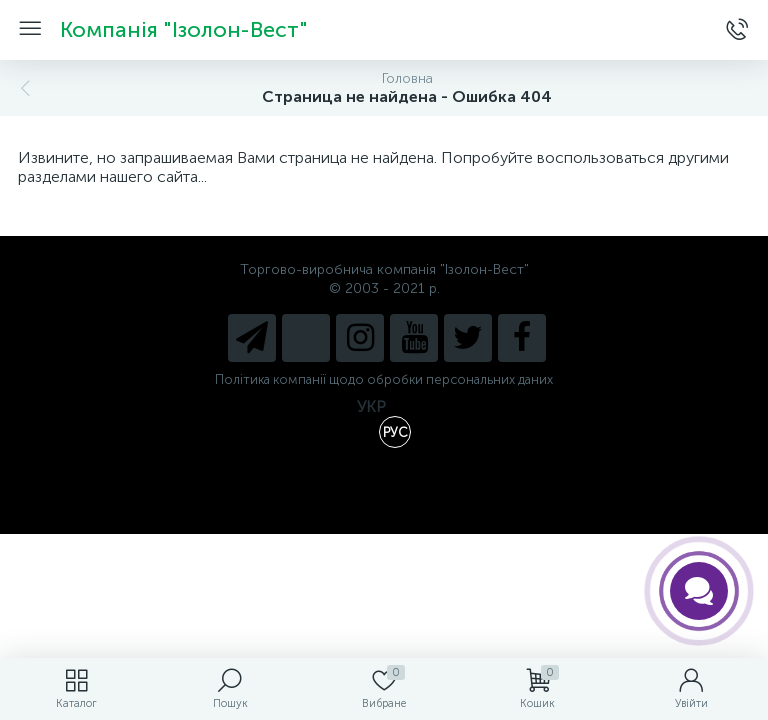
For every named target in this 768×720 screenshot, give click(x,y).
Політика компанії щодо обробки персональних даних (384, 379)
